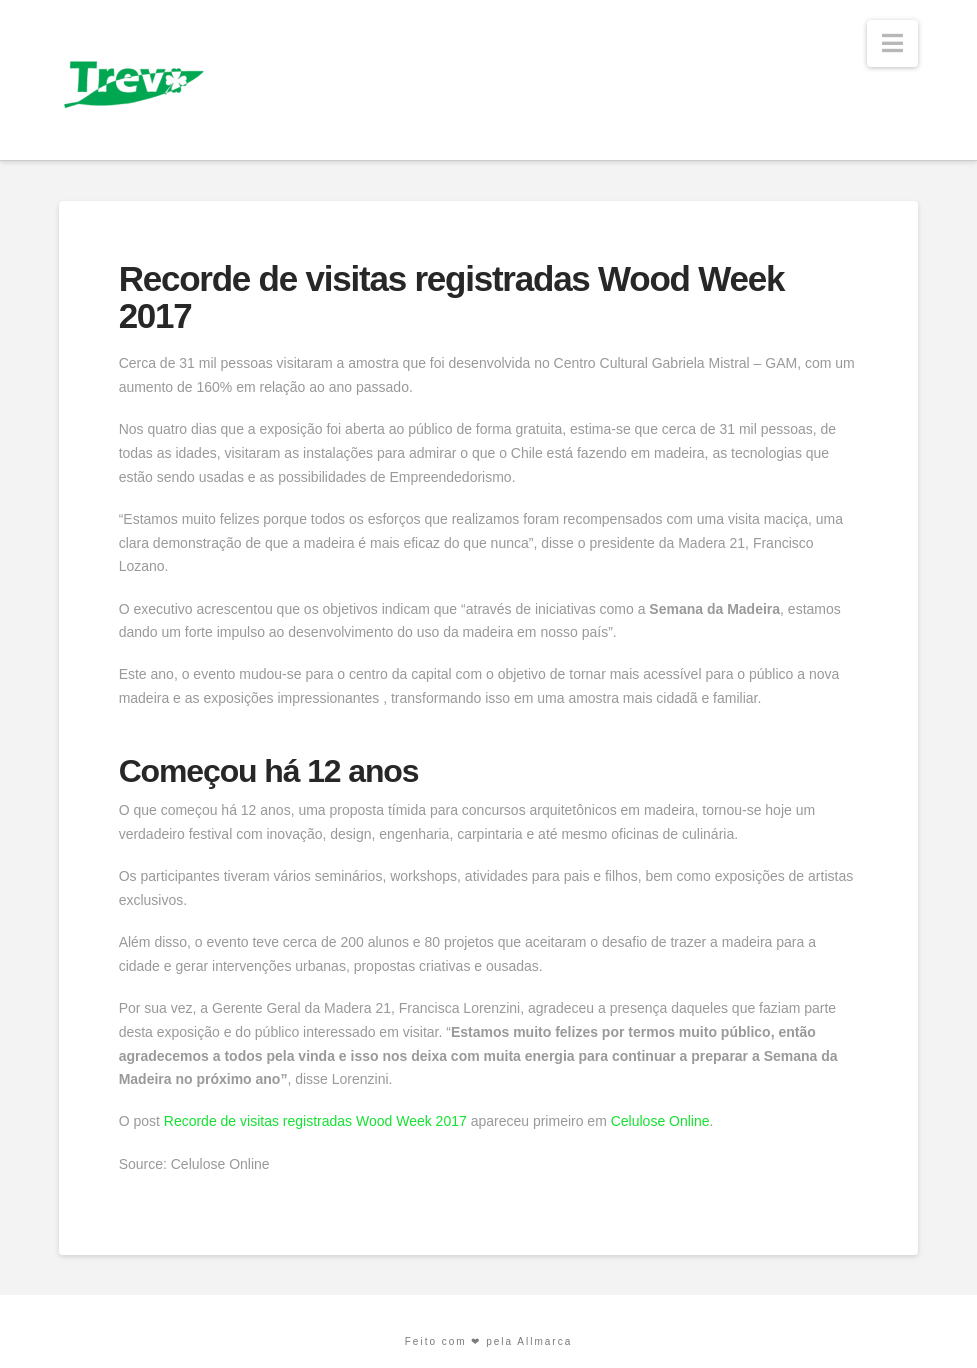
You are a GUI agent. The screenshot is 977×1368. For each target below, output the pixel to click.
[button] (892, 43)
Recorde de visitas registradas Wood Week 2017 (315, 1121)
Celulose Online (660, 1121)
